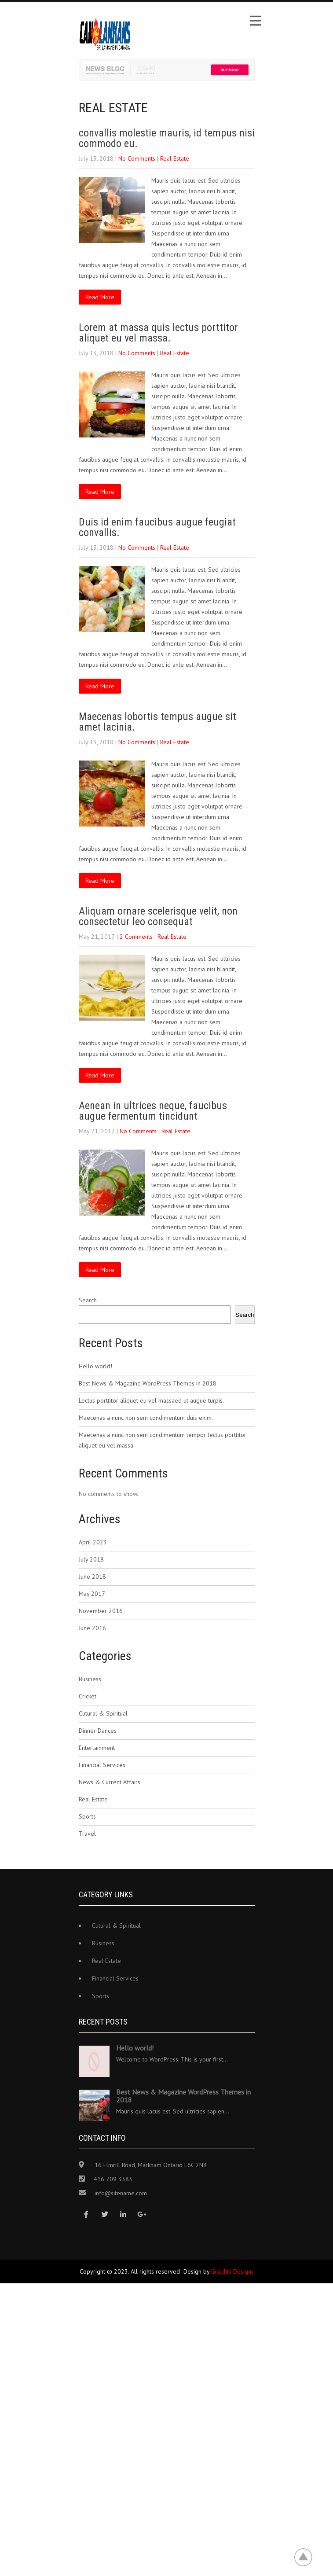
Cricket (87, 1696)
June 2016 (92, 1628)
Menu (254, 20)
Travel (87, 1833)
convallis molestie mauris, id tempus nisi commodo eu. (167, 138)
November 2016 (101, 1611)
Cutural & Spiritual (103, 1713)
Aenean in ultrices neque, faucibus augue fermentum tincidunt (153, 1110)
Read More (99, 297)
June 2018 (92, 1576)
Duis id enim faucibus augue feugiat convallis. (157, 527)
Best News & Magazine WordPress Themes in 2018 (147, 1383)
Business (90, 1679)
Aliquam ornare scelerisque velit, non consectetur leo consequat (158, 916)
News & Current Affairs (109, 1782)
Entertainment (97, 1748)
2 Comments (136, 937)
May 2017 (92, 1594)
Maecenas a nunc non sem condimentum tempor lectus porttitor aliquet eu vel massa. (162, 1440)
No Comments (136, 158)
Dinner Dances (98, 1730)
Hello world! (95, 1366)
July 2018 (91, 1559)
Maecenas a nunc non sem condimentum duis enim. (146, 1418)
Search (88, 1300)
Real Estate (174, 158)
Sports (87, 1816)
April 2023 (93, 1542)
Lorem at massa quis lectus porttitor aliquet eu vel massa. (158, 332)
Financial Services (102, 1765)
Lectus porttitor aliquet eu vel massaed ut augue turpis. (151, 1400)
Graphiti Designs (232, 2271)
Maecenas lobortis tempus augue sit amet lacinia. (157, 721)
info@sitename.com (121, 2193)
